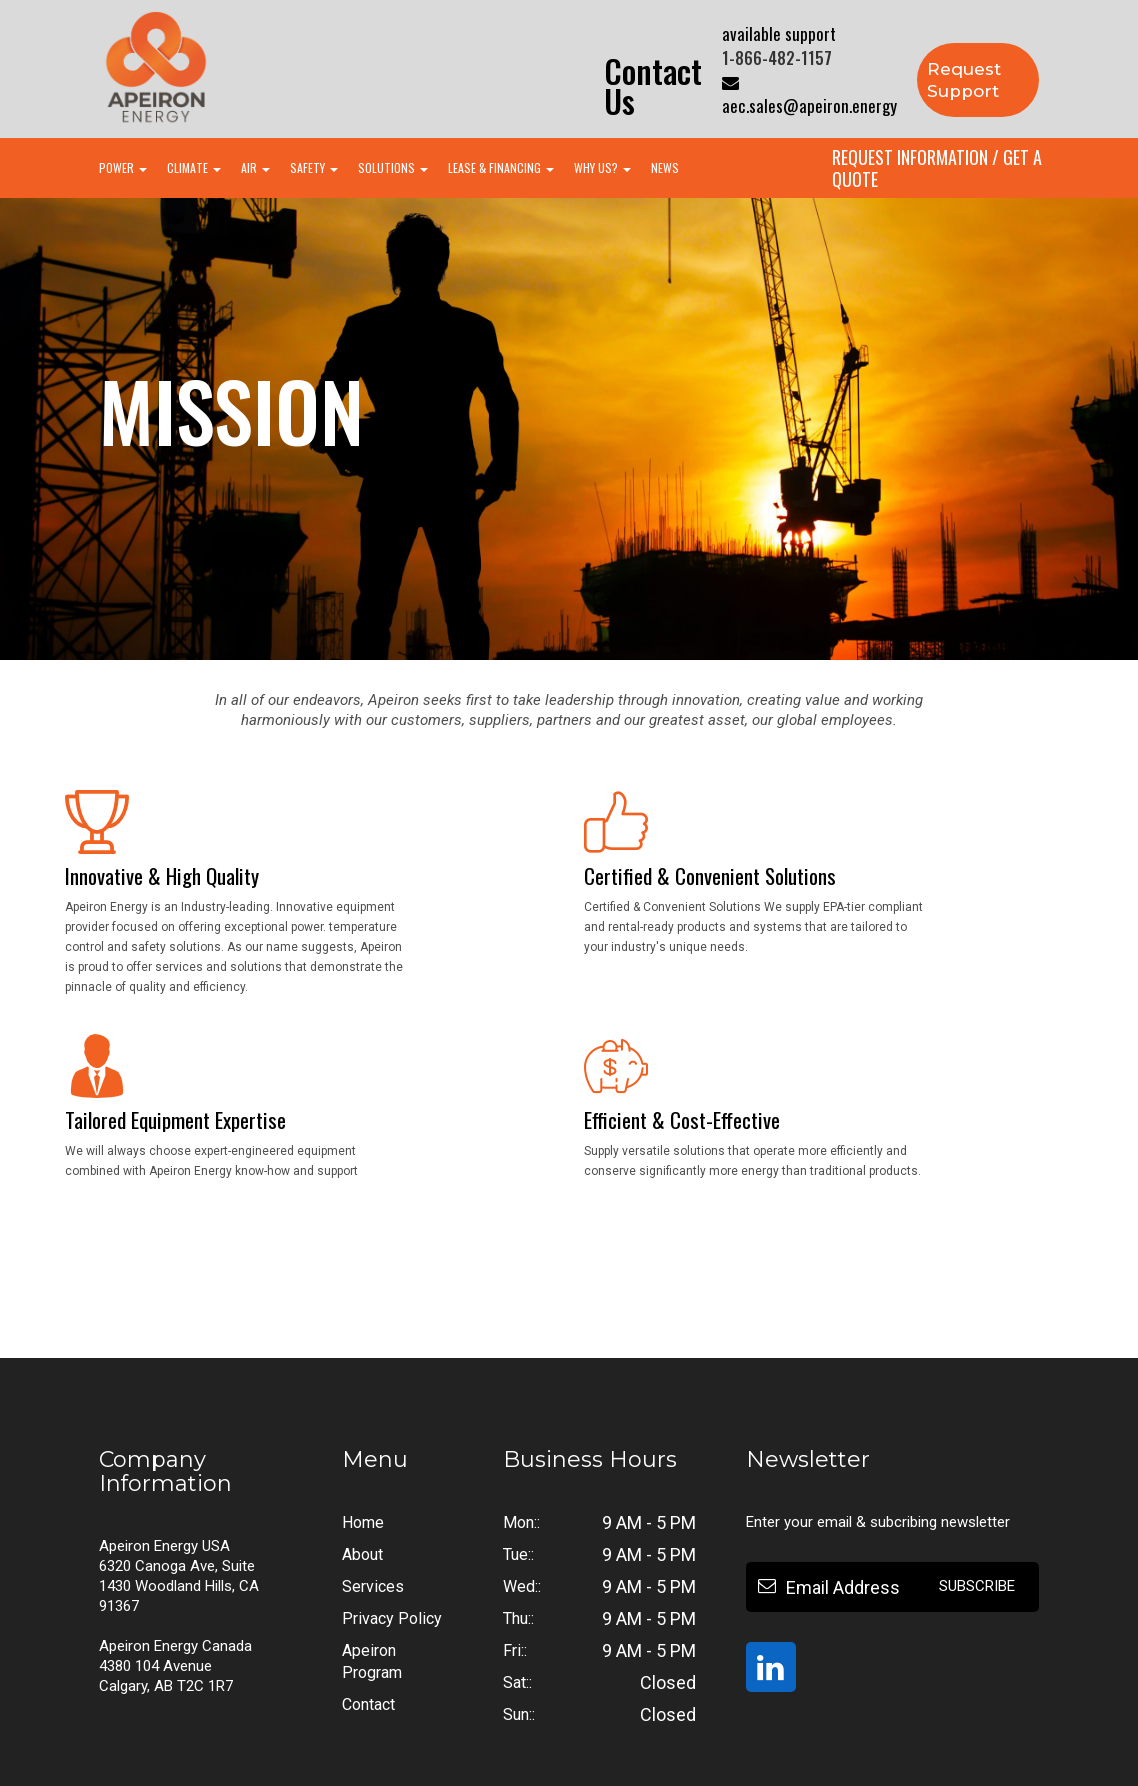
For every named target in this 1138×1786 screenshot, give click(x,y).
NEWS (665, 167)
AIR (255, 167)
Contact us (653, 85)
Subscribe (977, 1586)
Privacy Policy (392, 1618)
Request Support (964, 80)
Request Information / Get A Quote (937, 168)
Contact (368, 1704)
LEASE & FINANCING (501, 167)
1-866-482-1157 (777, 58)
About (362, 1554)
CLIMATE (194, 167)
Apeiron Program (372, 1661)
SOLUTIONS (393, 167)
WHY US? (602, 167)
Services (373, 1586)
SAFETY (314, 167)
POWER (123, 167)
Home (363, 1522)
